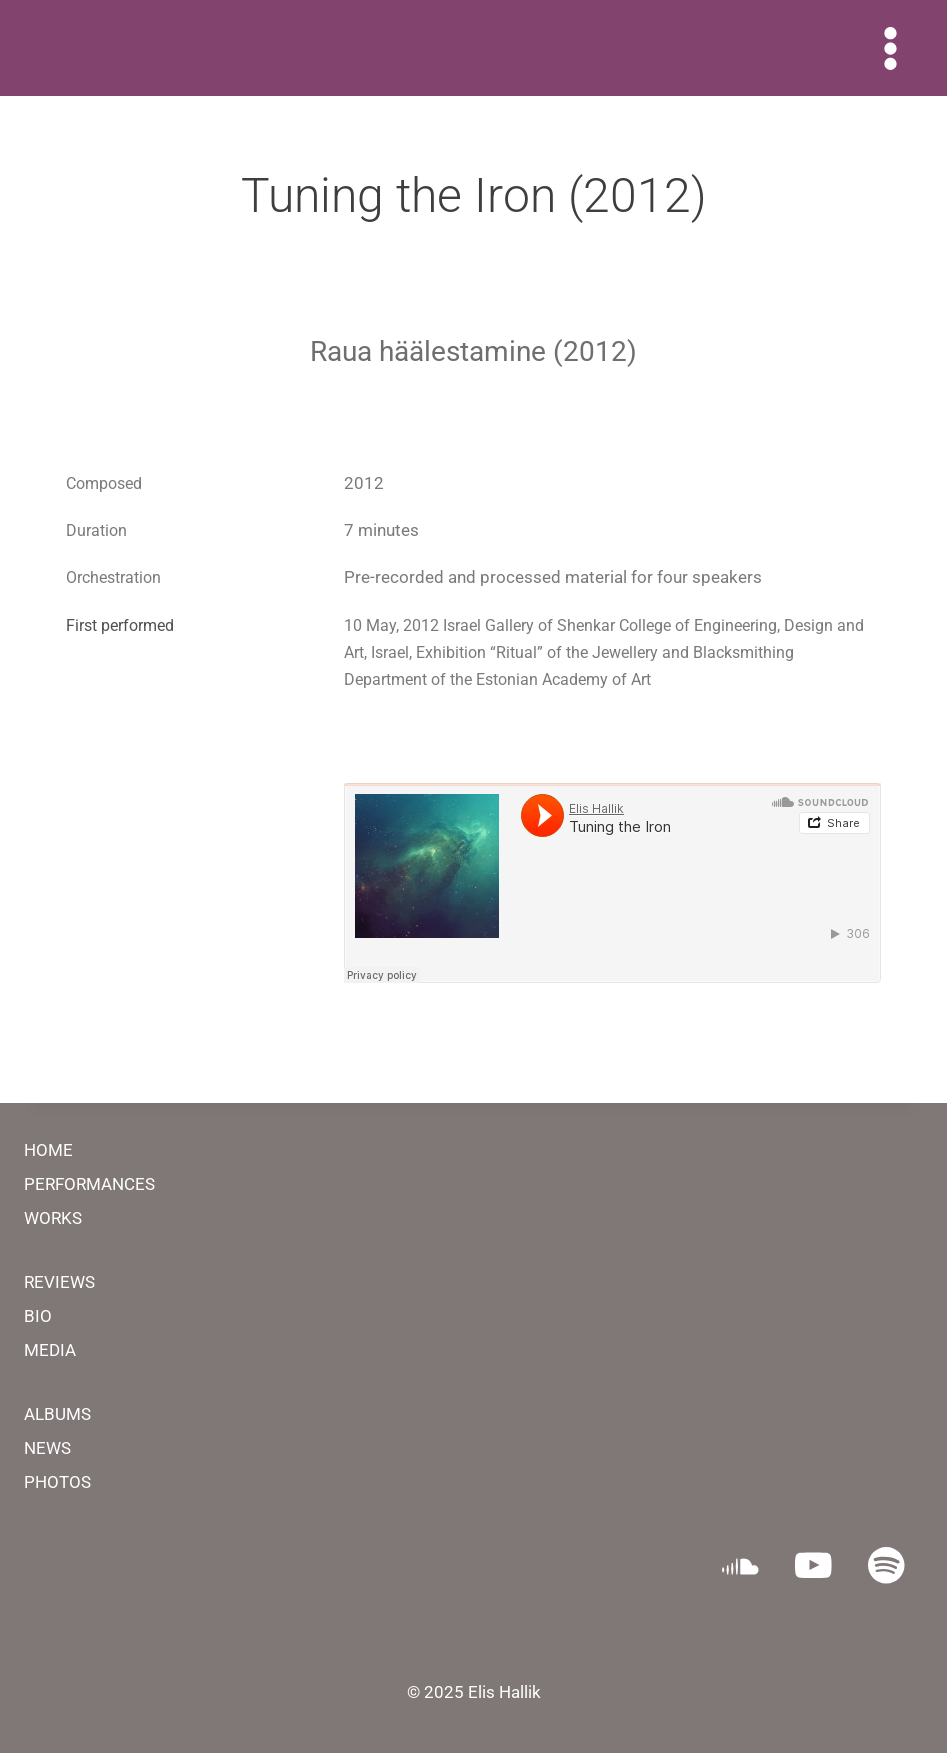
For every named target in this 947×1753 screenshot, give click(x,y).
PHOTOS (57, 1482)
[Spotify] (886, 1565)
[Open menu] (890, 48)
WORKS (53, 1218)
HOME (48, 1150)
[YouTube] (813, 1565)
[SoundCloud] (740, 1565)
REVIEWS (59, 1282)
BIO (38, 1316)
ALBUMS (57, 1414)
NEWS (47, 1448)
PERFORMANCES (89, 1184)
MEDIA (50, 1350)
